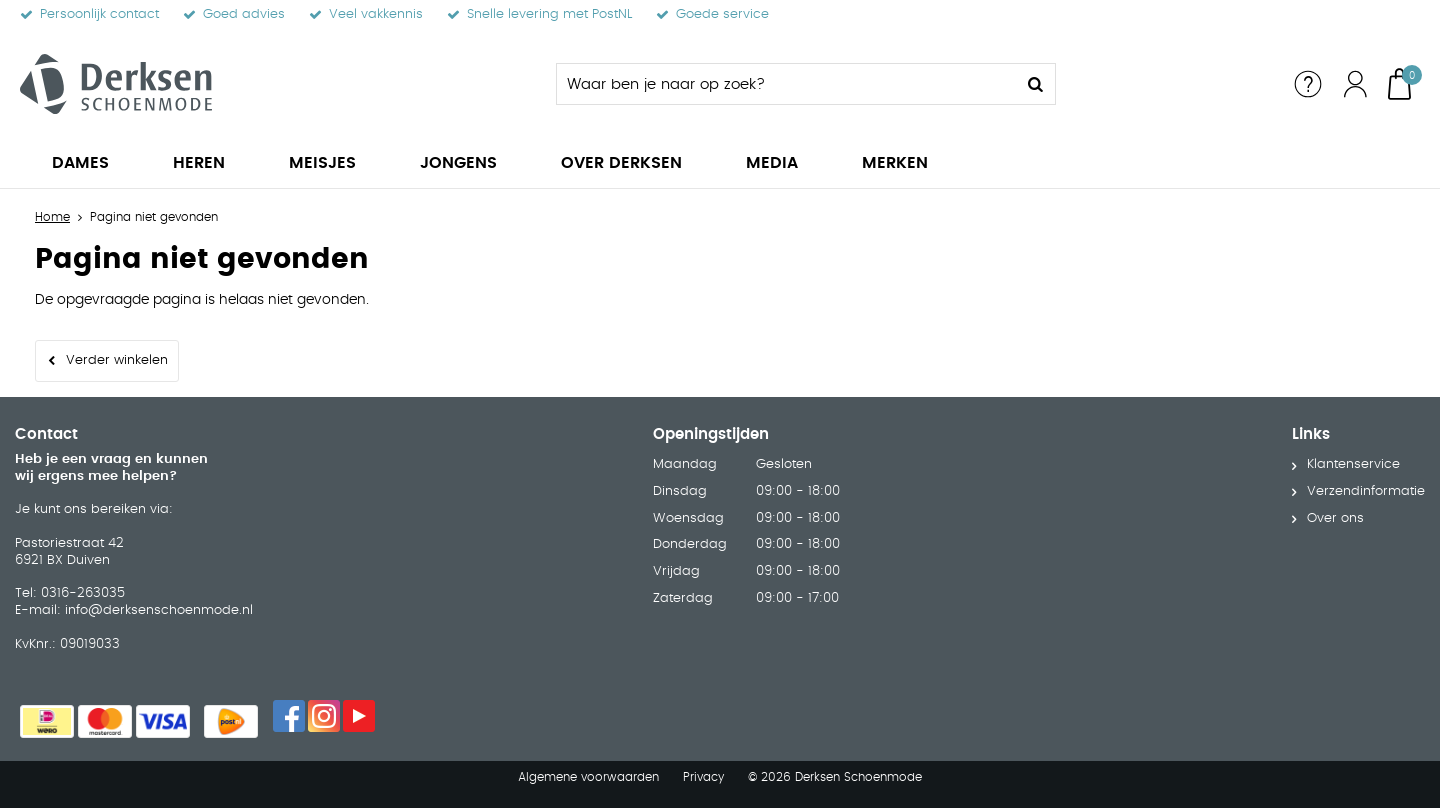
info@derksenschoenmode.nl (159, 610)
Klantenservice (1353, 464)
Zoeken (1035, 84)
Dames (80, 163)
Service (1308, 84)
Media (772, 163)
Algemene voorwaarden (588, 777)
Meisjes (322, 163)
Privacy (703, 777)
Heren (199, 163)
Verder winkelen (117, 360)
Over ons (1335, 518)
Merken (895, 163)
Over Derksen (621, 163)
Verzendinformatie (1366, 491)
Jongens (458, 163)
